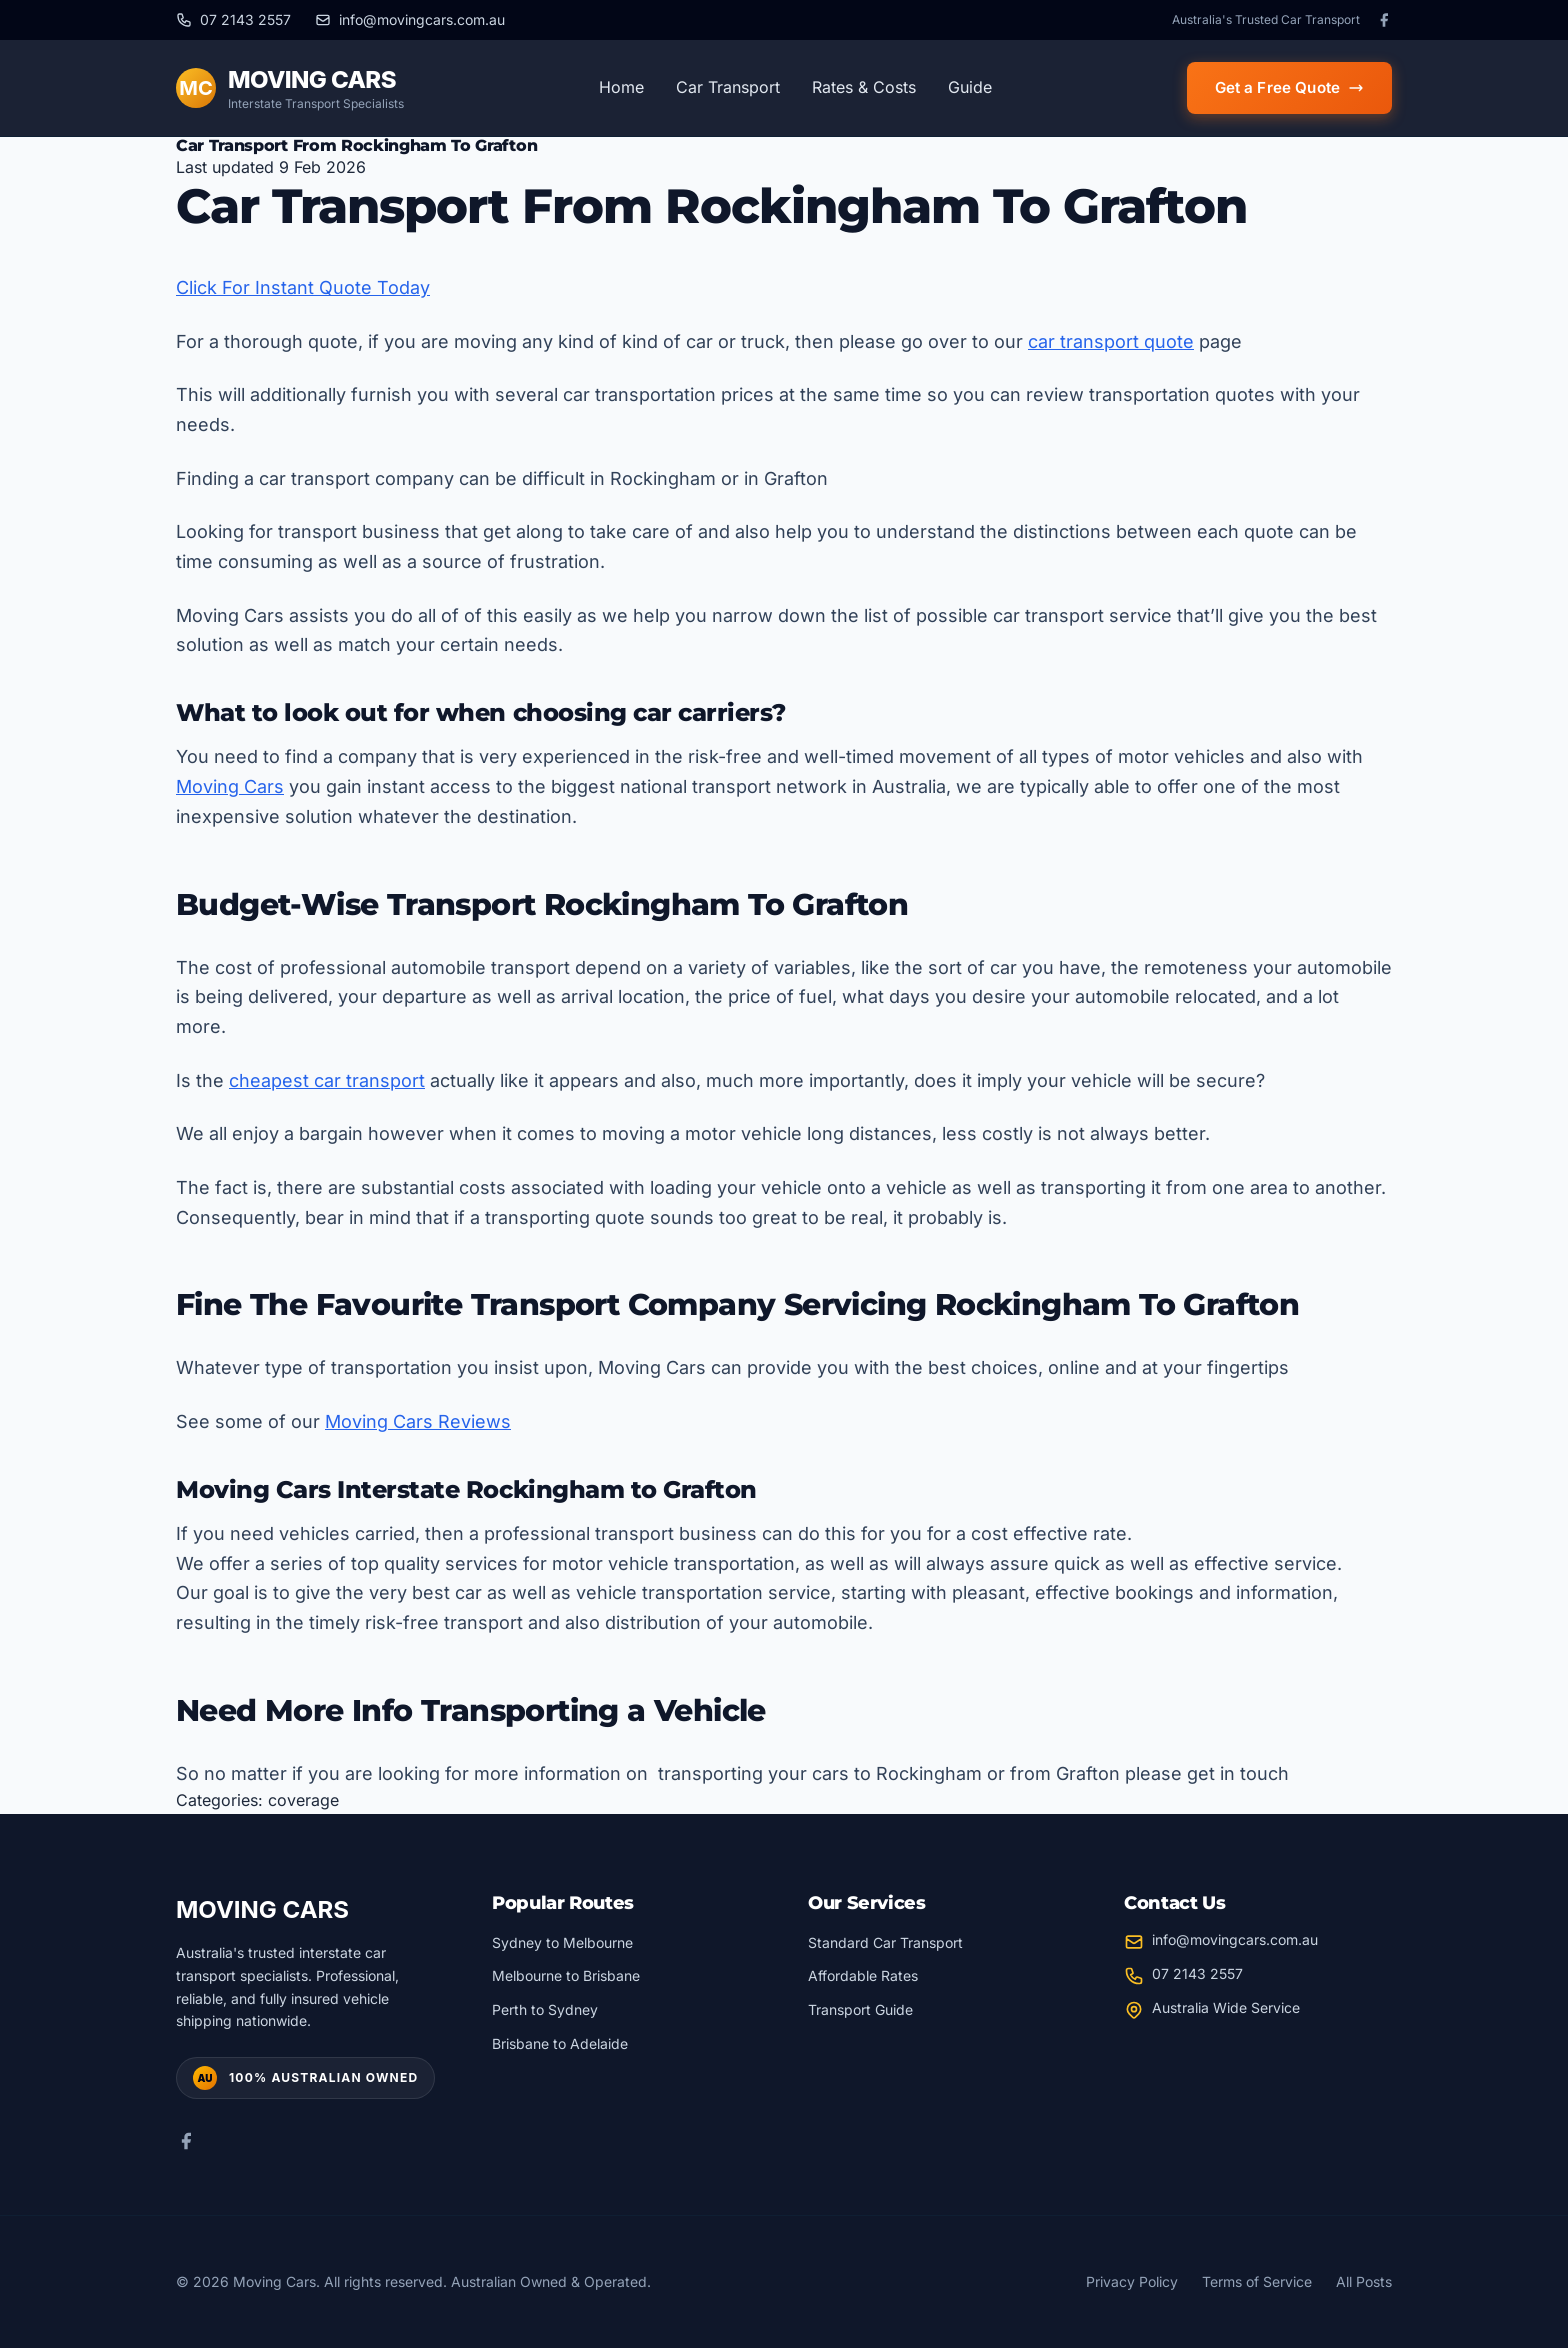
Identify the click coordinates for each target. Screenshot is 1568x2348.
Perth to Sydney (545, 2009)
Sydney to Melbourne (562, 1942)
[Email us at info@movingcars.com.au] (410, 20)
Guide (970, 87)
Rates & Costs (864, 87)
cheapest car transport (327, 1080)
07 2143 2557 (1197, 1973)
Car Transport (728, 87)
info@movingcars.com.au (1235, 1939)
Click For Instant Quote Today (303, 287)
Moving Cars (230, 786)
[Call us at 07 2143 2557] (233, 20)
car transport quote (1111, 341)
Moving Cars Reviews (418, 1421)
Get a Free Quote (1289, 87)
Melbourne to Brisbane (566, 1975)
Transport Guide (860, 2009)
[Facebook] (1384, 20)
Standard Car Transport (885, 1942)
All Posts (1364, 2281)
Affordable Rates (863, 1975)
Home (621, 87)
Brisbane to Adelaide (560, 2043)
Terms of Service (1257, 2281)
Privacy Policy (1132, 2281)
